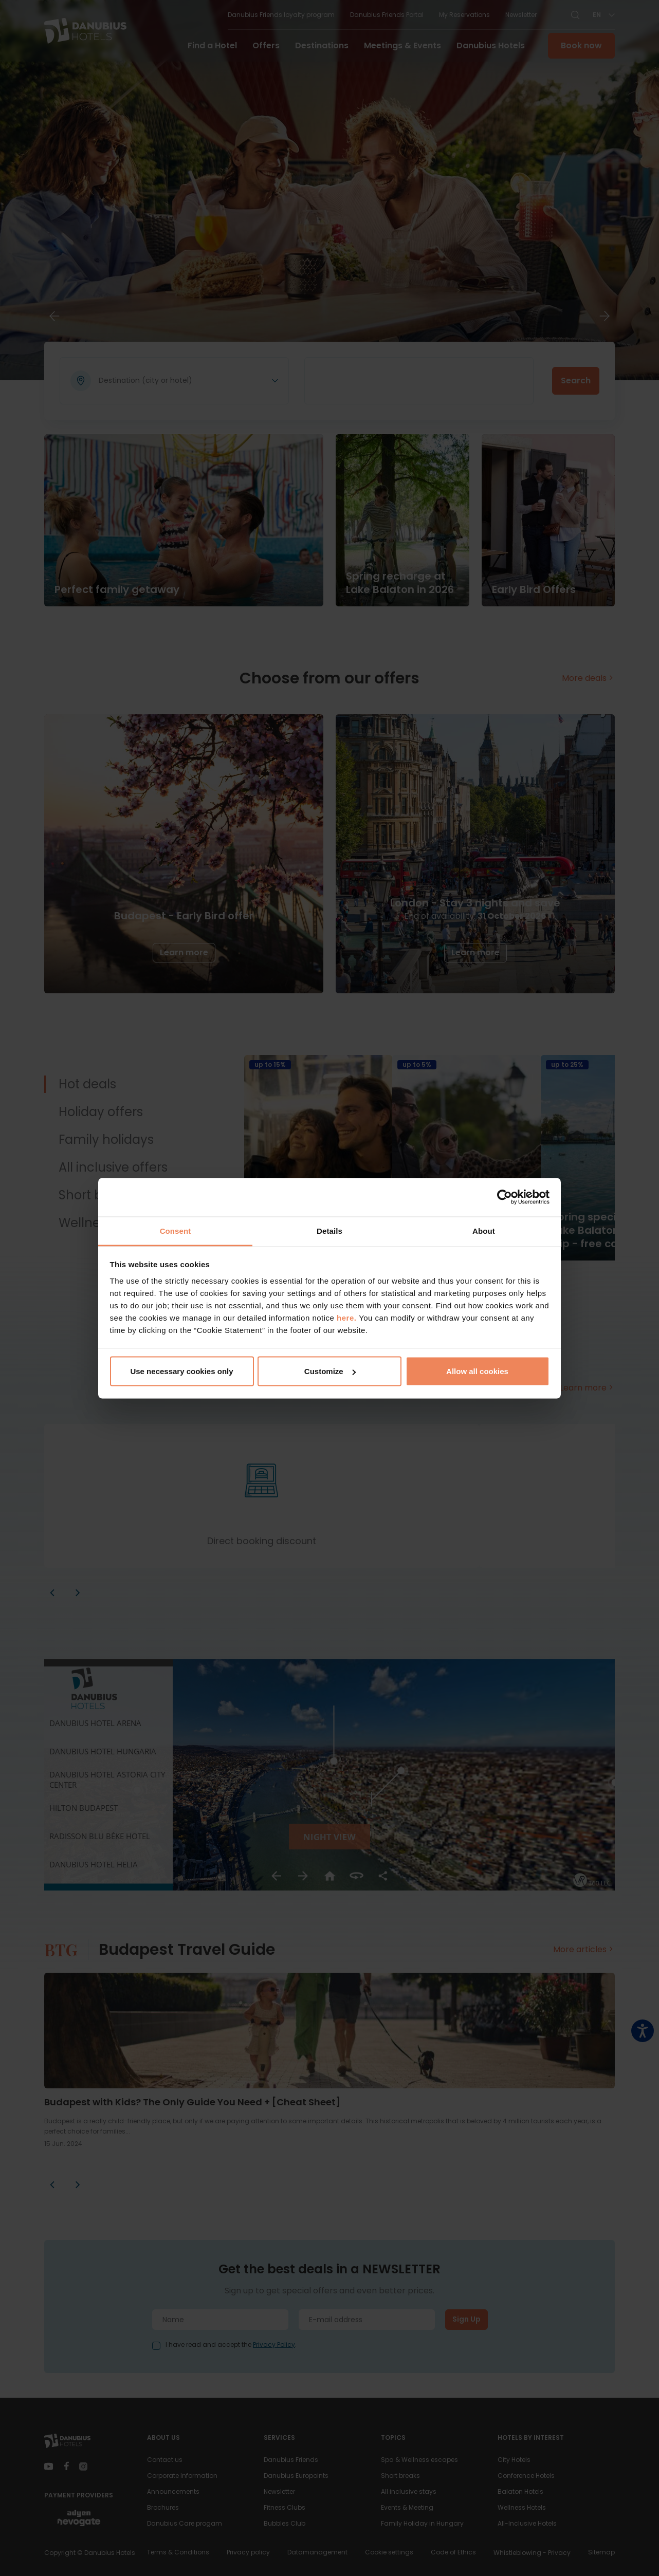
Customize (330, 1371)
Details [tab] (329, 1230)
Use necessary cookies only (181, 1371)
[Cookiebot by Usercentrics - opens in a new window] (505, 1197)
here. (348, 1317)
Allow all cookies (477, 1371)
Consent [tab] (175, 1230)
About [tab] (483, 1230)
